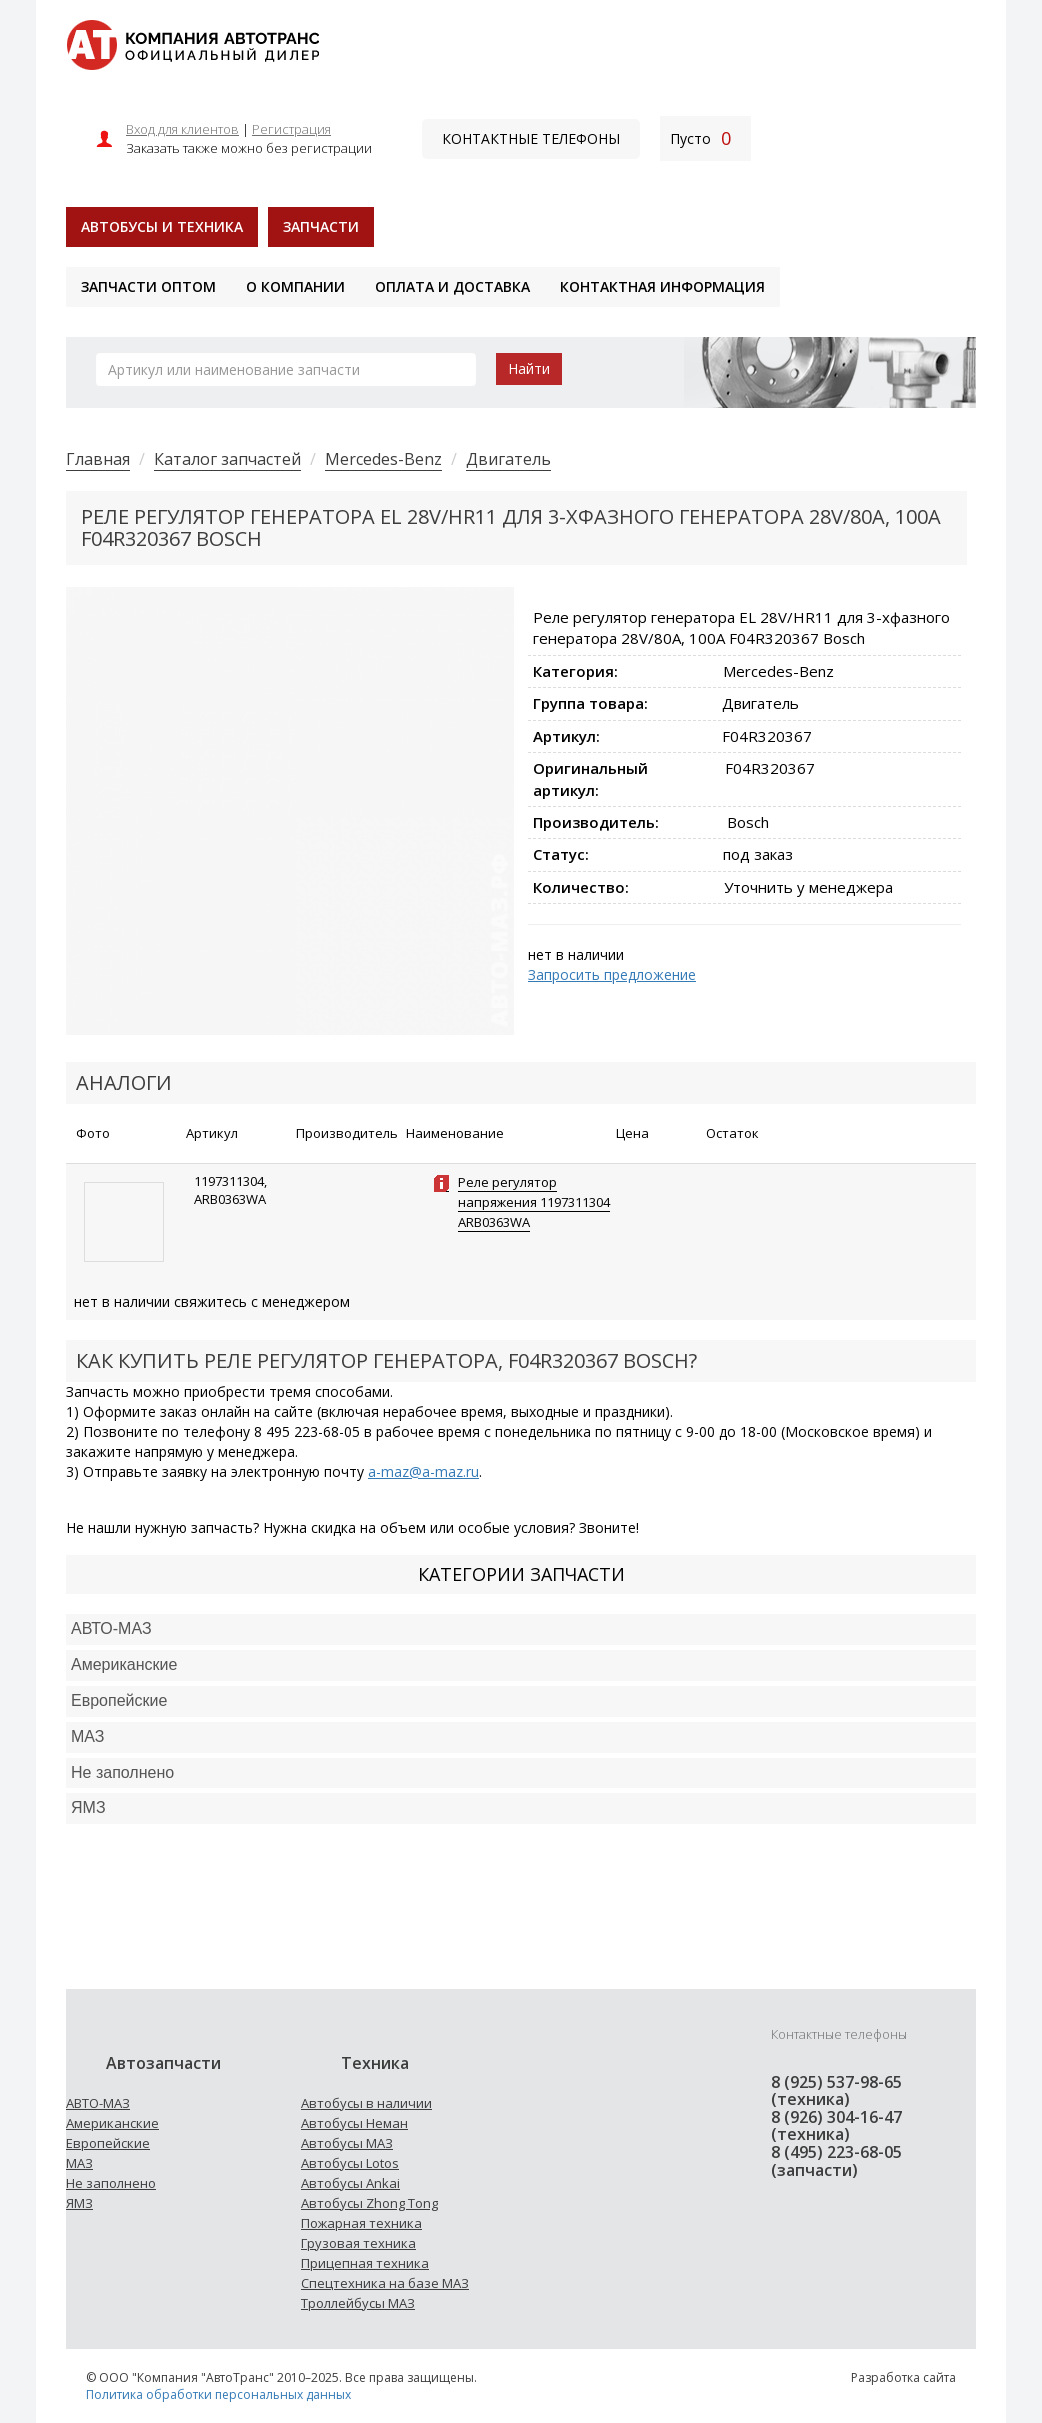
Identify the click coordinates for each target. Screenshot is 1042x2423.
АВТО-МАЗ (111, 1628)
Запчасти (321, 226)
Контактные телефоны (531, 138)
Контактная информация (662, 286)
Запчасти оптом (148, 286)
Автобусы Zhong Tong (369, 2203)
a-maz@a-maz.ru (423, 1471)
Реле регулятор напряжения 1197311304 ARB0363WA (534, 1202)
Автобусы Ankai (350, 2183)
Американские (124, 1664)
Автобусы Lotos (350, 2163)
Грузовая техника (358, 2243)
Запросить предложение (612, 974)
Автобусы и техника (162, 226)
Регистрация (291, 129)
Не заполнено (122, 1772)
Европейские (119, 1700)
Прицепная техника (365, 2263)
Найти (529, 368)
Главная (98, 459)
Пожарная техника (361, 2223)
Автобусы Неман (354, 2123)
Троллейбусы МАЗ (358, 2303)
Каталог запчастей (227, 459)
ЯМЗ (79, 2203)
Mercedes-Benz (383, 459)
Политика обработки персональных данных (218, 2394)
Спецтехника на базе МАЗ (385, 2283)
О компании (295, 286)
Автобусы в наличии (366, 2103)
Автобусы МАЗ (347, 2143)
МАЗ (79, 2163)
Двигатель (508, 459)
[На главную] (192, 43)
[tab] (521, 1629)
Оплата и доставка (452, 286)
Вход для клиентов (182, 129)
